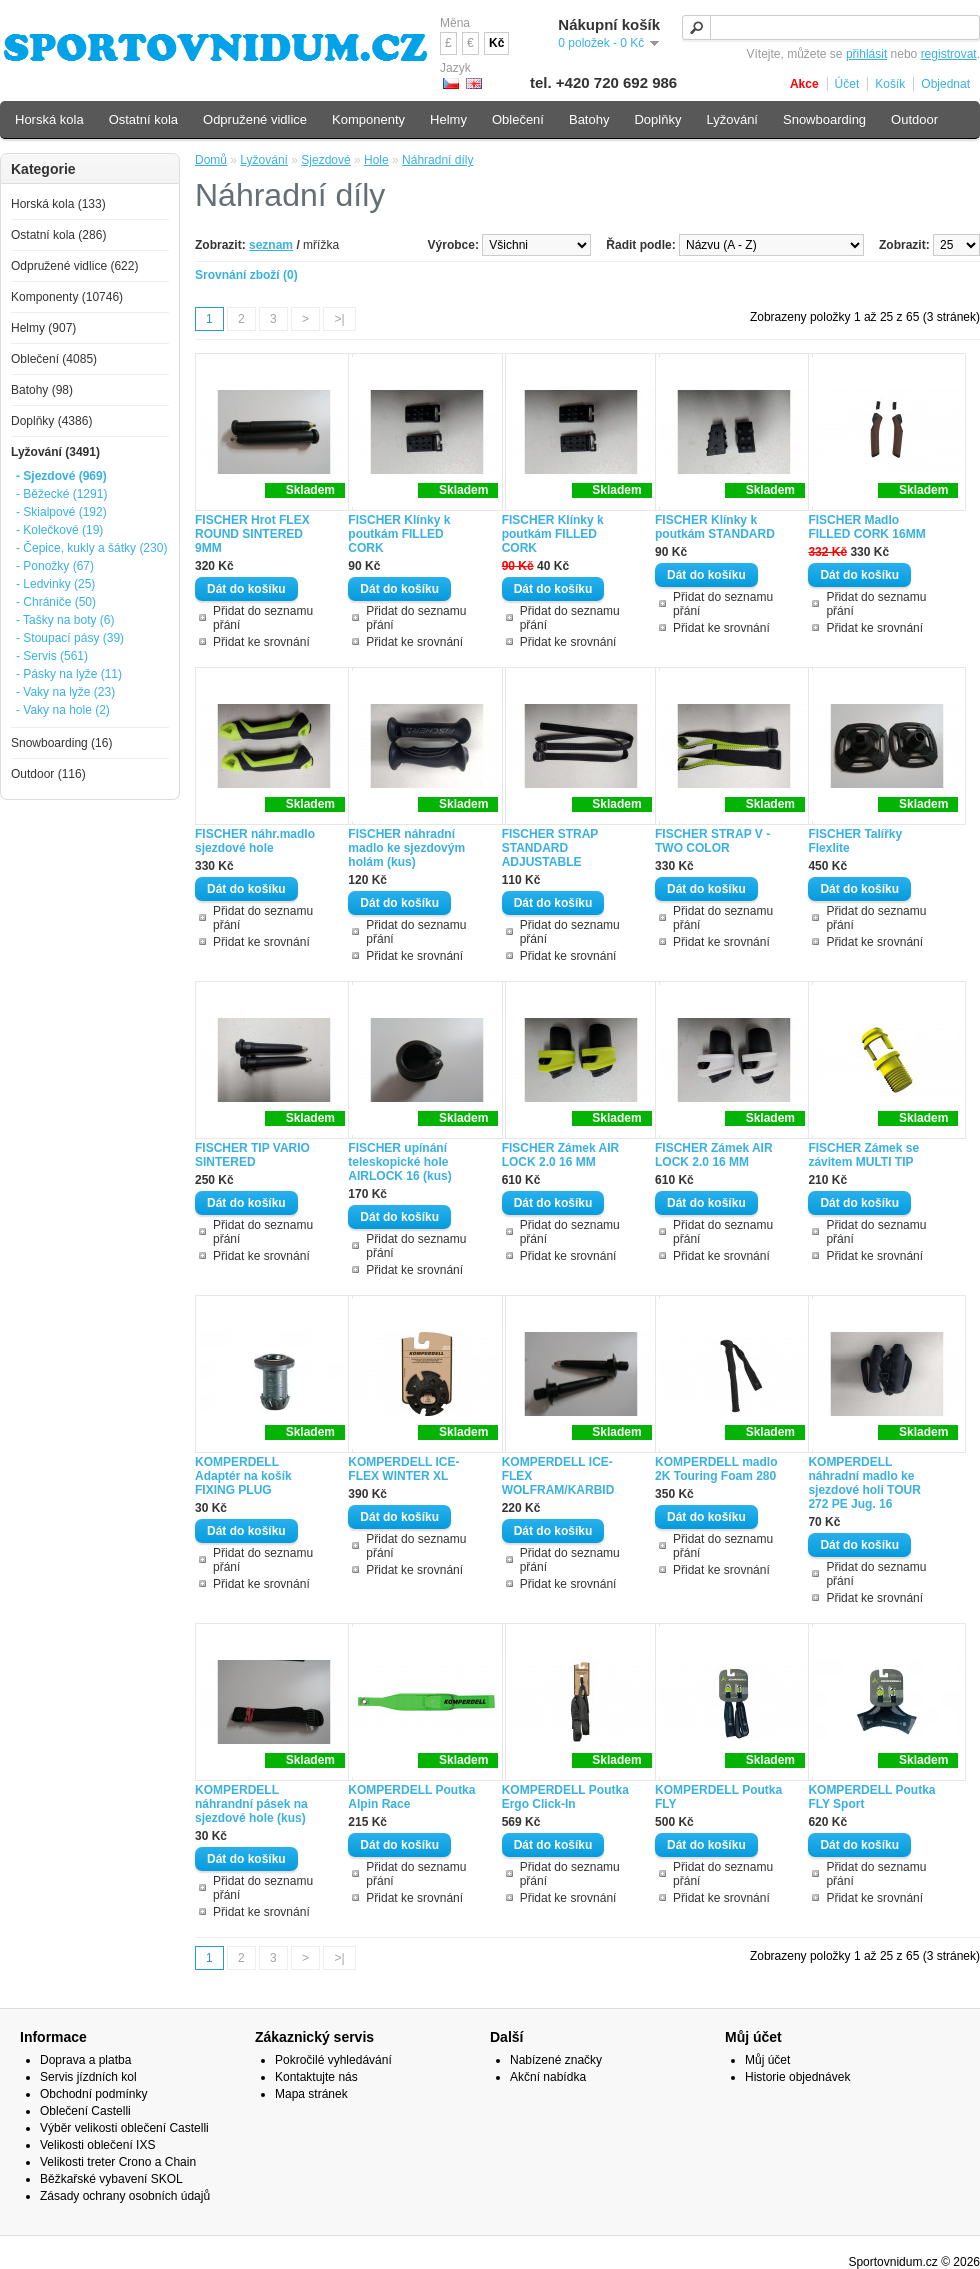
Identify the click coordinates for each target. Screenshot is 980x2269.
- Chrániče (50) (56, 602)
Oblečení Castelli (85, 2111)
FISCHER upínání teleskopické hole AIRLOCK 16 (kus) (399, 1162)
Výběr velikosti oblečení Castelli (124, 2128)
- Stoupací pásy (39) (70, 638)
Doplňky (657, 119)
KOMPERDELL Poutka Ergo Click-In (565, 1797)
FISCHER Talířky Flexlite (855, 841)
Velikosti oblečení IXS (97, 2145)
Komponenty (368, 119)
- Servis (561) (52, 656)
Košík (890, 84)
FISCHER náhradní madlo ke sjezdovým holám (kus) (406, 848)
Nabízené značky (556, 2060)
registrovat (949, 54)
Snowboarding (824, 119)
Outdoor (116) (48, 774)
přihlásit (866, 54)
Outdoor (914, 119)
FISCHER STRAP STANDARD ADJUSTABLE (550, 848)
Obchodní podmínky (93, 2094)
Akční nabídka (548, 2077)
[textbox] (831, 27)
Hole (376, 160)
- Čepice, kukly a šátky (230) (91, 548)
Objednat (945, 84)
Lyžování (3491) (55, 452)
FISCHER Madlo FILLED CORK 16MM (866, 527)
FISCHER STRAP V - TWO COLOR (712, 841)
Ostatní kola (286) (58, 235)
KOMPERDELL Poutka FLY (718, 1797)
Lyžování (264, 160)
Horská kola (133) (58, 204)
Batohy (589, 119)
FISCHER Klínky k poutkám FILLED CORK (399, 534)
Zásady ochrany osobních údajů (125, 2196)
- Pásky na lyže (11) (69, 674)
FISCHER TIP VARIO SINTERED (252, 1155)
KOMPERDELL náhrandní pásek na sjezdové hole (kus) (251, 1804)
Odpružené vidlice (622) (74, 266)
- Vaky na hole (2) (63, 710)
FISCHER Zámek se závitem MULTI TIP (863, 1155)
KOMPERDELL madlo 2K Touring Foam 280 (716, 1469)
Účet (847, 84)
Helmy (448, 119)
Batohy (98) (42, 390)
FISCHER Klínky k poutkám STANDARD (715, 527)
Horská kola (49, 119)
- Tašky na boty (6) (65, 620)
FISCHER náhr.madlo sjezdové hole (255, 841)
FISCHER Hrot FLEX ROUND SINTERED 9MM (252, 534)
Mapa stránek (311, 2094)
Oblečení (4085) (54, 359)
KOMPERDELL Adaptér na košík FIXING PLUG (243, 1476)
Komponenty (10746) (67, 297)
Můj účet (767, 2060)
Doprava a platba (85, 2060)
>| (339, 319)
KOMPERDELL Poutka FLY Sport (871, 1797)
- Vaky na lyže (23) (65, 692)
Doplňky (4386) (51, 421)
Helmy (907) (43, 328)
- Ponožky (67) (55, 566)
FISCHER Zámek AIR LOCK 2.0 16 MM (561, 1155)
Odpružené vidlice (255, 119)
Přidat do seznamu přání (263, 618)
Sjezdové (325, 160)
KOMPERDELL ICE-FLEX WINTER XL (403, 1469)
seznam (271, 245)
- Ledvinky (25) (55, 584)
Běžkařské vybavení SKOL (111, 2179)
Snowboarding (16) (61, 743)
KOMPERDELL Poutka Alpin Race (411, 1797)
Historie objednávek (797, 2077)
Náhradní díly (437, 160)
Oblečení (518, 119)
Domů (211, 160)
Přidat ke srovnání (261, 642)
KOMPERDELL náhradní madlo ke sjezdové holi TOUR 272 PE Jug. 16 (864, 1483)
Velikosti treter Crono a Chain (118, 2162)
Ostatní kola (143, 119)
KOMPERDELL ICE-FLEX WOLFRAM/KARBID (558, 1476)
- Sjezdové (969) (61, 476)
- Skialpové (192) (61, 512)
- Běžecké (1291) (61, 494)
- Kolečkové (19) (59, 530)
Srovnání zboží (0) (246, 275)
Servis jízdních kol (88, 2077)
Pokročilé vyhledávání (333, 2060)
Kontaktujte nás (316, 2077)
